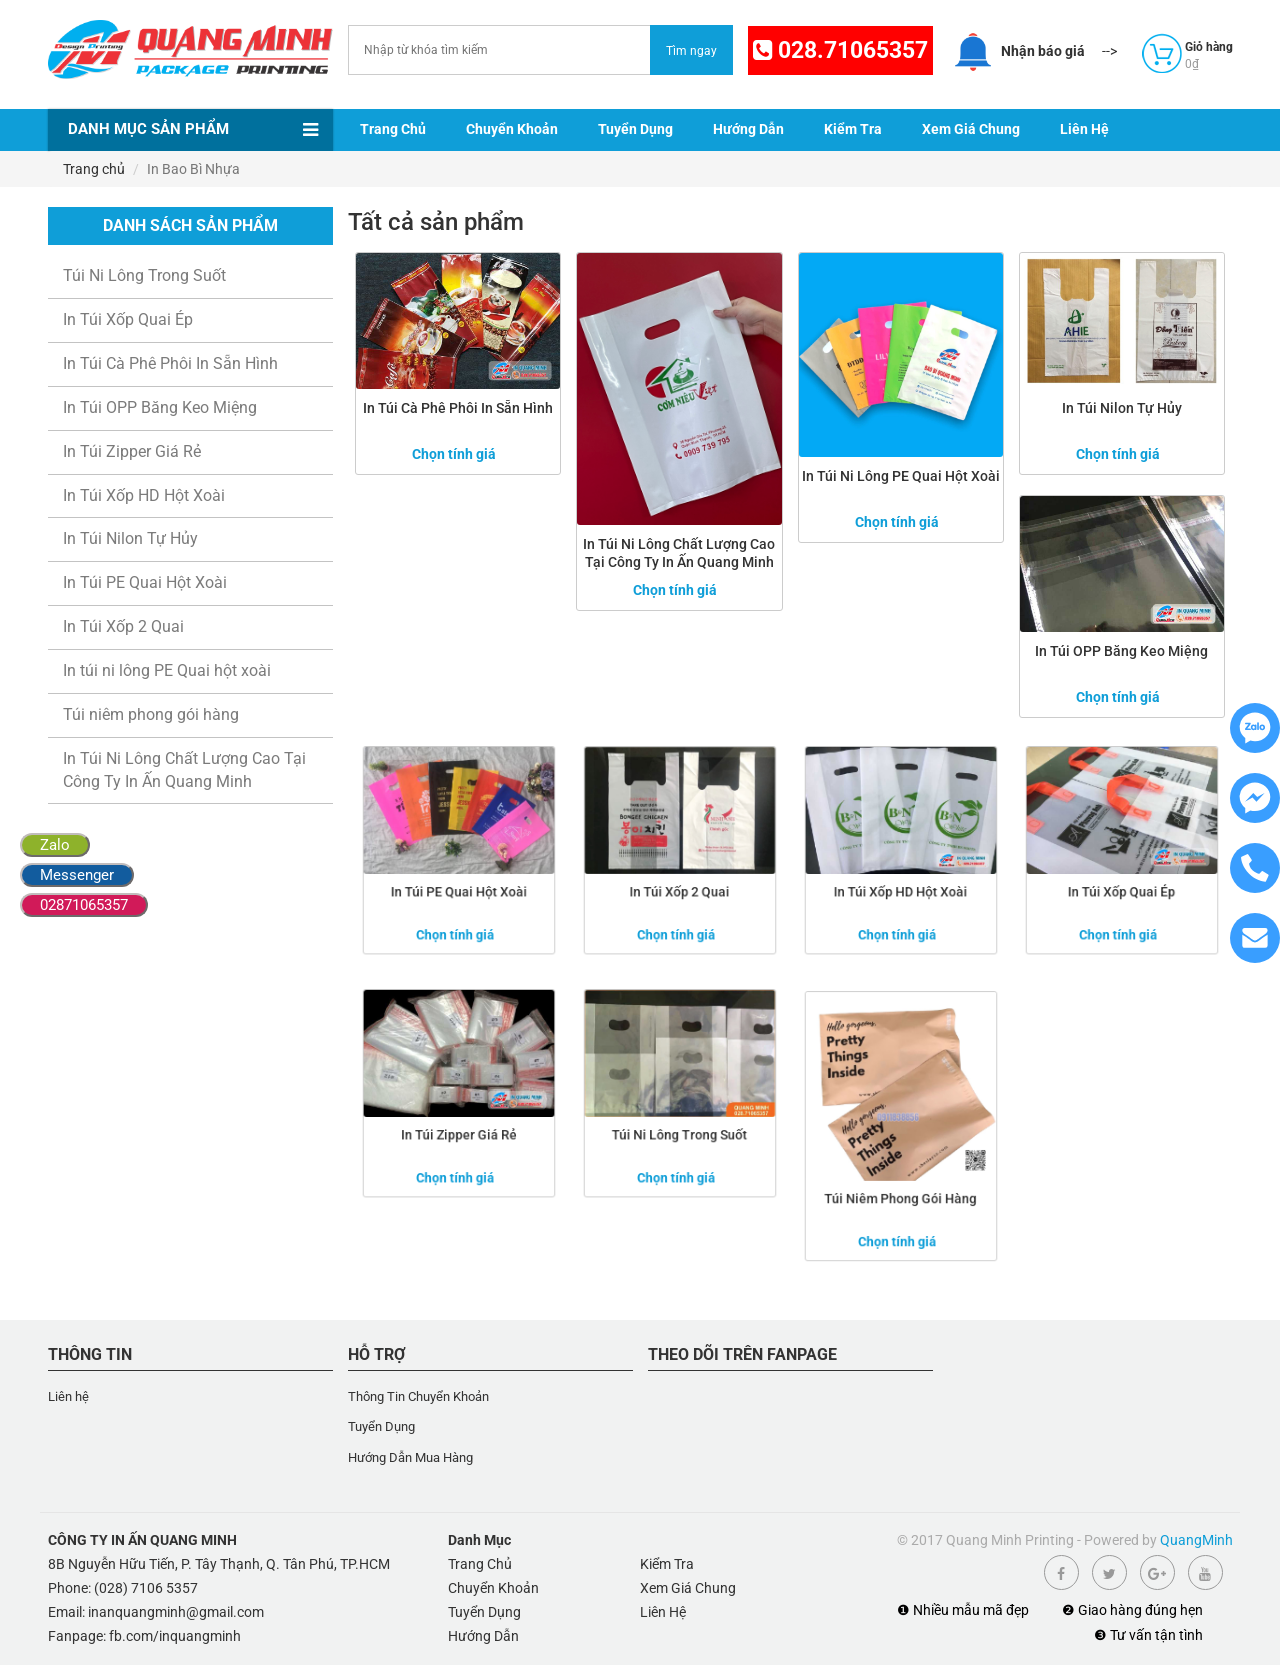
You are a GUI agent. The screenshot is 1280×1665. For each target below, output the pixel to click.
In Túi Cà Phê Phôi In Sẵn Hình (170, 363)
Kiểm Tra (853, 129)
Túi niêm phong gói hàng (151, 714)
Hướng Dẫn (748, 129)
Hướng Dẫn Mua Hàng (410, 1457)
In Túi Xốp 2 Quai (123, 626)
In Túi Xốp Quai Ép (128, 319)
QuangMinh (1196, 1540)
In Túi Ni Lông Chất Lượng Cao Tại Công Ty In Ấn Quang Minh (184, 770)
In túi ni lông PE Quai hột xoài (167, 670)
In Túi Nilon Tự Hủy (130, 538)
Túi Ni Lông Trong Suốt (144, 275)
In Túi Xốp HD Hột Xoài (144, 495)
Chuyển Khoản (512, 129)
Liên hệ (68, 1396)
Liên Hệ (1084, 129)
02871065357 (84, 905)
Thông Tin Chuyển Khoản (418, 1396)
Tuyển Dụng (635, 129)
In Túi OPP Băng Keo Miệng (160, 407)
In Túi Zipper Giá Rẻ (132, 451)
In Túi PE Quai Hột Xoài (145, 582)
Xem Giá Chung (971, 129)
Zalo (55, 845)
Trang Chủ (393, 129)
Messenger (77, 875)
